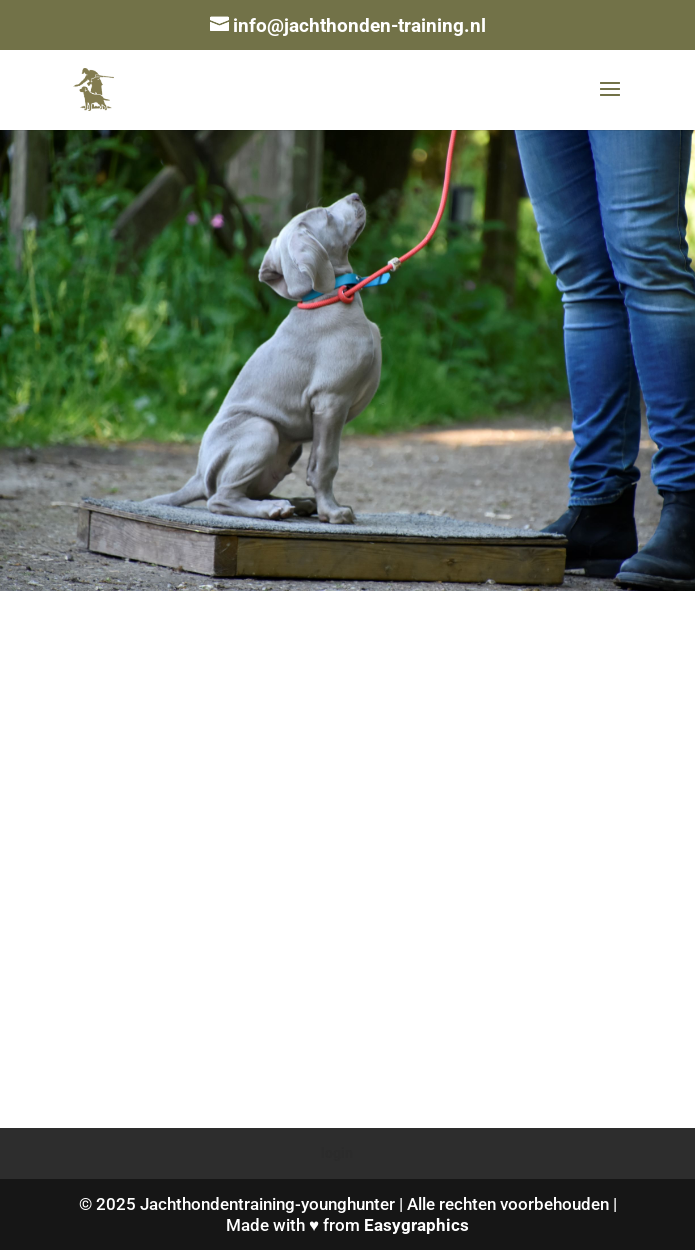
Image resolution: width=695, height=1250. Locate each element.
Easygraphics (416, 1225)
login (337, 1153)
